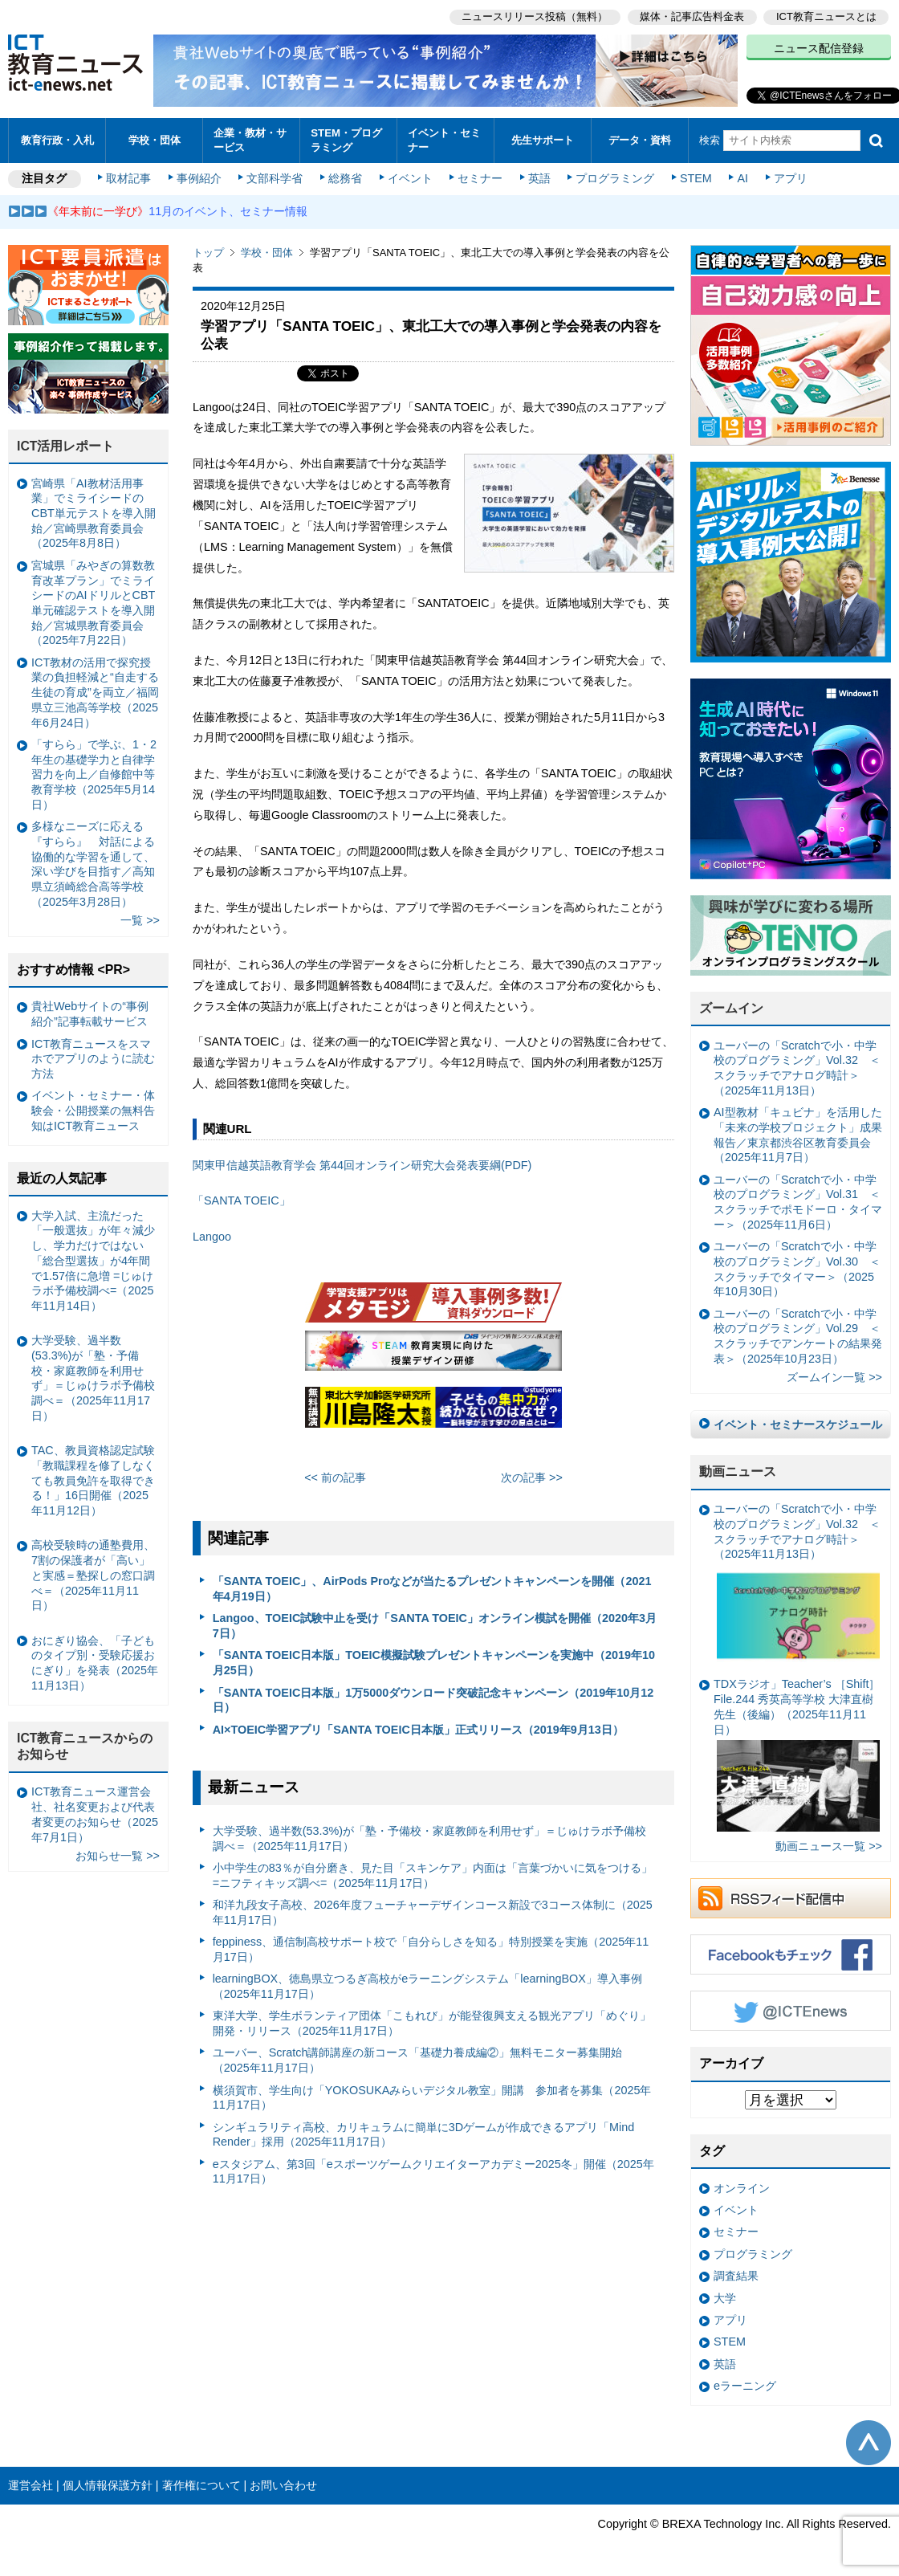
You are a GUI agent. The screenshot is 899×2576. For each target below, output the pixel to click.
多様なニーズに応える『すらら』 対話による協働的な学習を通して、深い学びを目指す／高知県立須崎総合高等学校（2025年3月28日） (93, 864)
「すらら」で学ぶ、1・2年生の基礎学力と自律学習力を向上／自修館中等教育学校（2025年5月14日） (94, 774)
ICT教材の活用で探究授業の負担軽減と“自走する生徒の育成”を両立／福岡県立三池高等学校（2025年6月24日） (95, 692)
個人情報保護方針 (108, 2485)
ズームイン (731, 1008)
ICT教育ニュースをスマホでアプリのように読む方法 (93, 1058)
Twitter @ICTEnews (790, 2011)
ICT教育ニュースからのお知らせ (85, 1746)
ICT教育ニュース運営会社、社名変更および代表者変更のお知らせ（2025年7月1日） (94, 1814)
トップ (208, 253)
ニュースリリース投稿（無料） (535, 16)
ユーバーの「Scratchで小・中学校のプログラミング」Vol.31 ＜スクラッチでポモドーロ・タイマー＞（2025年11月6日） (798, 1202)
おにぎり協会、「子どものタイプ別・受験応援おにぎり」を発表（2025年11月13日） (94, 1663)
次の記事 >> (532, 1477)
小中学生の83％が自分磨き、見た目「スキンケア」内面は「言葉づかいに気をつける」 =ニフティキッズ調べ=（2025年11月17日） (433, 1875)
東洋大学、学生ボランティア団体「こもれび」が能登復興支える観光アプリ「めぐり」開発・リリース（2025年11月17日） (432, 2023)
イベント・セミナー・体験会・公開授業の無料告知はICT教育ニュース (93, 1110)
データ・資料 (639, 140)
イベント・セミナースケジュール (798, 1424)
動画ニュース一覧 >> (828, 1846)
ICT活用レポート (66, 446)
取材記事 (128, 178)
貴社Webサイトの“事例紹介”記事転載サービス (89, 1014)
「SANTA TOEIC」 (242, 1200)
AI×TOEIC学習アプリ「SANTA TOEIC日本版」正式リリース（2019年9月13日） (418, 1729)
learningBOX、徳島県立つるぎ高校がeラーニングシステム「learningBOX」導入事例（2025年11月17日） (427, 1986)
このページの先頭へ (868, 2442)
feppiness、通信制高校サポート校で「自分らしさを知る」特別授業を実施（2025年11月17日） (431, 1949)
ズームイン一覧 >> (834, 1377)
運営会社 (30, 2485)
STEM (696, 178)
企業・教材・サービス (250, 140)
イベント (410, 178)
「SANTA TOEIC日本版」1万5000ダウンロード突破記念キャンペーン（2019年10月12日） (433, 1700)
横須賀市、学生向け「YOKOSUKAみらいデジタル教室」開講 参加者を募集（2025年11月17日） (432, 2098)
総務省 (345, 178)
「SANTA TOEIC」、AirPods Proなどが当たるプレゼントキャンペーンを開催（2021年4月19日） (432, 1589)
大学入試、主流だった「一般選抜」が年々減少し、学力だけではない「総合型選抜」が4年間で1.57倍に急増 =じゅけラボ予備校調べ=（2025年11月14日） (93, 1260)
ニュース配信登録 (819, 48)
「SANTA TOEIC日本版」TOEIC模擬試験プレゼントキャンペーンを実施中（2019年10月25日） (434, 1663)
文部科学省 (274, 178)
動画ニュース (737, 1471)
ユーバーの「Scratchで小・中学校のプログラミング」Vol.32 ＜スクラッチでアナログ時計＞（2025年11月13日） (797, 1068)
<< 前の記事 (335, 1477)
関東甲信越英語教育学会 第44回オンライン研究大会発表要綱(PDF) (362, 1165)
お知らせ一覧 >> (117, 1855)
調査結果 (736, 2275)
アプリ (790, 178)
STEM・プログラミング (346, 140)
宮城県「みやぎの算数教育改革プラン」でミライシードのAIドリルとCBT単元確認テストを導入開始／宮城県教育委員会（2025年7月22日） (93, 603)
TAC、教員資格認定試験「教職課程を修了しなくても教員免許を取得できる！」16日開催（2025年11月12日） (93, 1480)
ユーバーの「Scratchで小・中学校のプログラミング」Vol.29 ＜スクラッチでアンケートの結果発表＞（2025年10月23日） (798, 1336)
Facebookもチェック (790, 1954)
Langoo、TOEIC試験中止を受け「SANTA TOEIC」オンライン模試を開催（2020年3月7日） (435, 1626)
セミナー (480, 178)
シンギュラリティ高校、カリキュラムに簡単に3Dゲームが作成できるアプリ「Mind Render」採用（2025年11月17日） (424, 2135)
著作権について (201, 2485)
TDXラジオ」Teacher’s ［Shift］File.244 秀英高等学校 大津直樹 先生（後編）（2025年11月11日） (797, 1754)
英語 (539, 178)
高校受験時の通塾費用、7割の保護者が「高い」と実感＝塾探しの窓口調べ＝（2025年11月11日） (93, 1575)
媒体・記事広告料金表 (692, 16)
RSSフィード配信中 (790, 1898)
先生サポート (542, 140)
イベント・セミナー (444, 140)
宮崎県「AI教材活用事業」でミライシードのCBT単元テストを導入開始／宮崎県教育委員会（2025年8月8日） (93, 513)
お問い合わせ (283, 2485)
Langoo (212, 1236)
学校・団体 (154, 140)
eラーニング (745, 2385)
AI (742, 178)
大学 (725, 2298)
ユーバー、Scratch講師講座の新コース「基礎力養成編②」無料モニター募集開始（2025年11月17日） (418, 2060)
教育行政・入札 (57, 140)
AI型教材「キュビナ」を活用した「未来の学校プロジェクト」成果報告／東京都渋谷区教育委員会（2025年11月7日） (798, 1135)
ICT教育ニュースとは (826, 16)
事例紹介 (199, 178)
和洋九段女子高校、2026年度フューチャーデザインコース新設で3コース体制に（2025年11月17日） (433, 1912)
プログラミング (615, 178)
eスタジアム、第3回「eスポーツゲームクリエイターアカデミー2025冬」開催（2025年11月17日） (433, 2172)
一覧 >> (140, 920)
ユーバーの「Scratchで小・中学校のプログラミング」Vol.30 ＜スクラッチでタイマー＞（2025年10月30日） (797, 1269)
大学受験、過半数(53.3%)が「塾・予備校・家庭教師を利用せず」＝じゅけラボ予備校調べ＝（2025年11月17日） (429, 1838)
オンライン (742, 2188)
